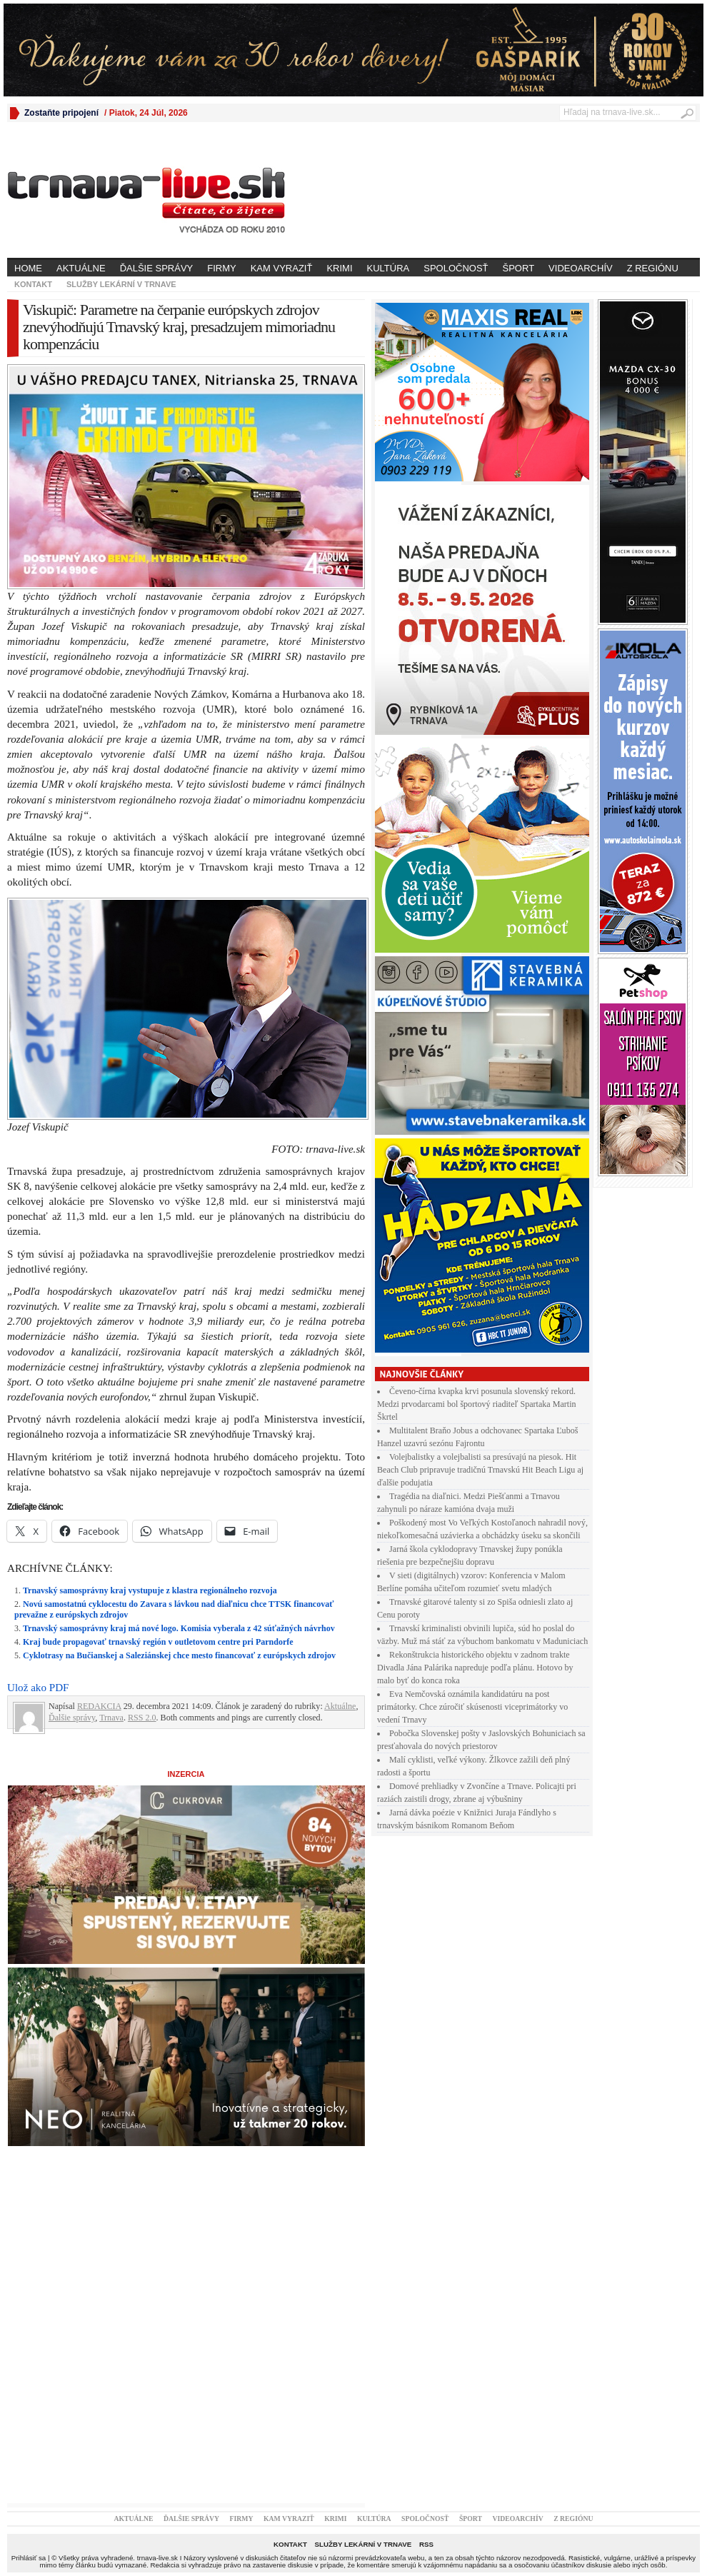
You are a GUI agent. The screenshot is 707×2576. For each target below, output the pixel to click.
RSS (426, 2544)
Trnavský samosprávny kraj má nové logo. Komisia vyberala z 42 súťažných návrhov (179, 1628)
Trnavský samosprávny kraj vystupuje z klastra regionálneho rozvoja (150, 1590)
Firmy (221, 268)
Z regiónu (652, 268)
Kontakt (33, 284)
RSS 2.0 (142, 1718)
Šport (519, 268)
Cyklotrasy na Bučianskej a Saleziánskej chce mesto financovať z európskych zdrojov (179, 1655)
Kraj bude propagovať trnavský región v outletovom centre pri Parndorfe (158, 1642)
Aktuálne (81, 268)
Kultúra (388, 268)
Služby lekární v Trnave (121, 284)
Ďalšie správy (157, 268)
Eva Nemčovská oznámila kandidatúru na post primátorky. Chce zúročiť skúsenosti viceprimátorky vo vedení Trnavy (472, 1707)
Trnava (111, 1718)
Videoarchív (580, 268)
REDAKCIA (99, 1706)
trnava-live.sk (157, 2558)
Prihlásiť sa (28, 2558)
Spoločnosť (455, 268)
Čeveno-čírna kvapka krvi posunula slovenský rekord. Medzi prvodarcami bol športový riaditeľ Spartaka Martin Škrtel (476, 1404)
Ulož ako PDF (38, 1687)
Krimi (339, 268)
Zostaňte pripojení (61, 113)
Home (28, 268)
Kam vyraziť (282, 268)
